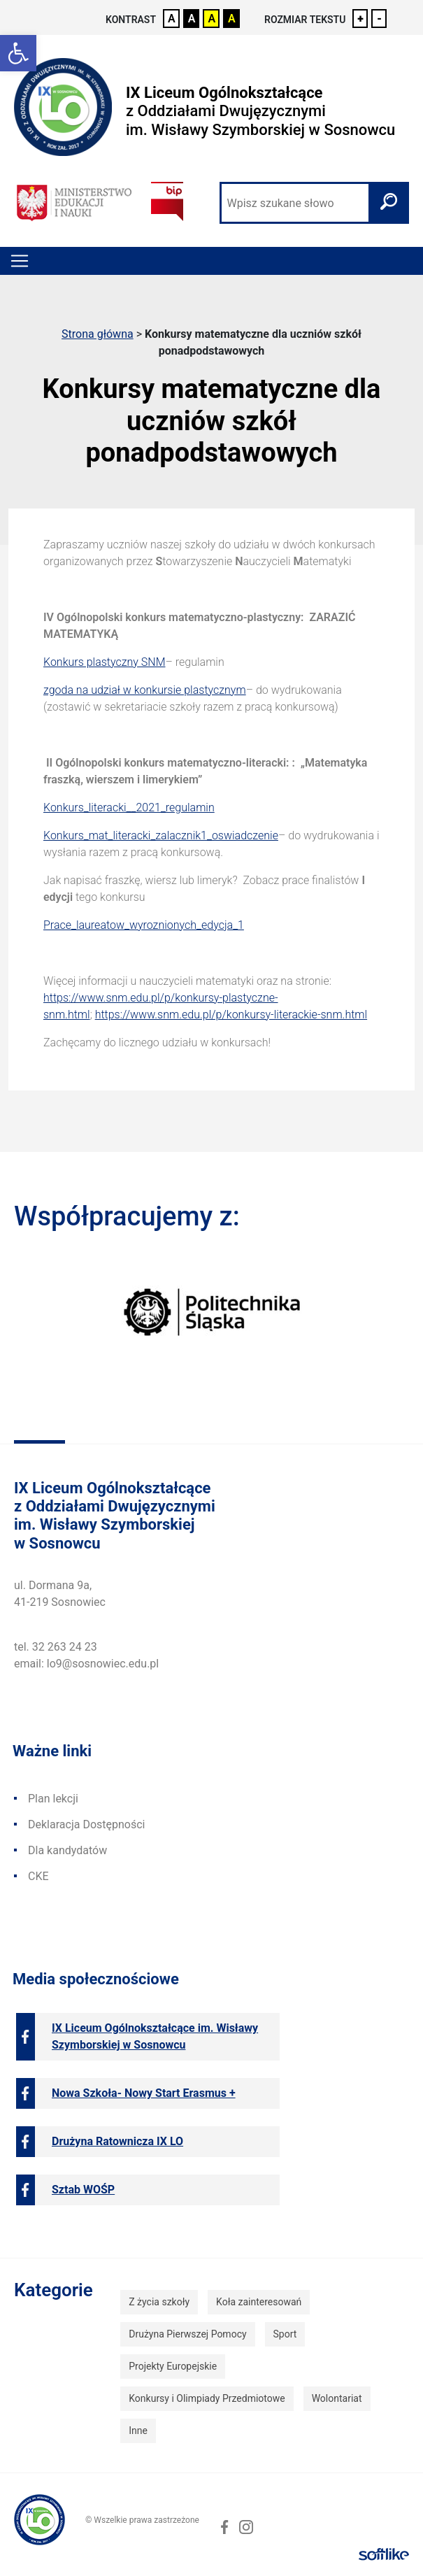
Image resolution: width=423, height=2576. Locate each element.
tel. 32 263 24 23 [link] (55, 1646)
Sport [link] (285, 2334)
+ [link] (360, 18)
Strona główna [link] (98, 334)
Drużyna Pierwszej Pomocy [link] (187, 2334)
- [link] (379, 18)
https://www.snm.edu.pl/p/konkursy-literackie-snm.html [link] (231, 1014)
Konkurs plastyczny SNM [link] (104, 662)
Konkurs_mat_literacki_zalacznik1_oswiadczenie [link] (160, 835)
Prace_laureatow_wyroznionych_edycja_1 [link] (143, 925)
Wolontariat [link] (337, 2398)
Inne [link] (138, 2430)
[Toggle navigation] (19, 261)
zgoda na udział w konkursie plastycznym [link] (144, 690)
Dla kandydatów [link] (67, 1850)
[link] (18, 53)
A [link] (171, 18)
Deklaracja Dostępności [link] (86, 1824)
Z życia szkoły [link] (159, 2301)
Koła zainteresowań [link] (258, 2301)
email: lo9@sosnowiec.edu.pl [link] (86, 1663)
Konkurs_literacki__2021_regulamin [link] (129, 807)
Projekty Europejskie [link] (173, 2366)
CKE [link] (38, 1876)
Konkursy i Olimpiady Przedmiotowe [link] (207, 2398)
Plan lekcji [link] (53, 1798)
